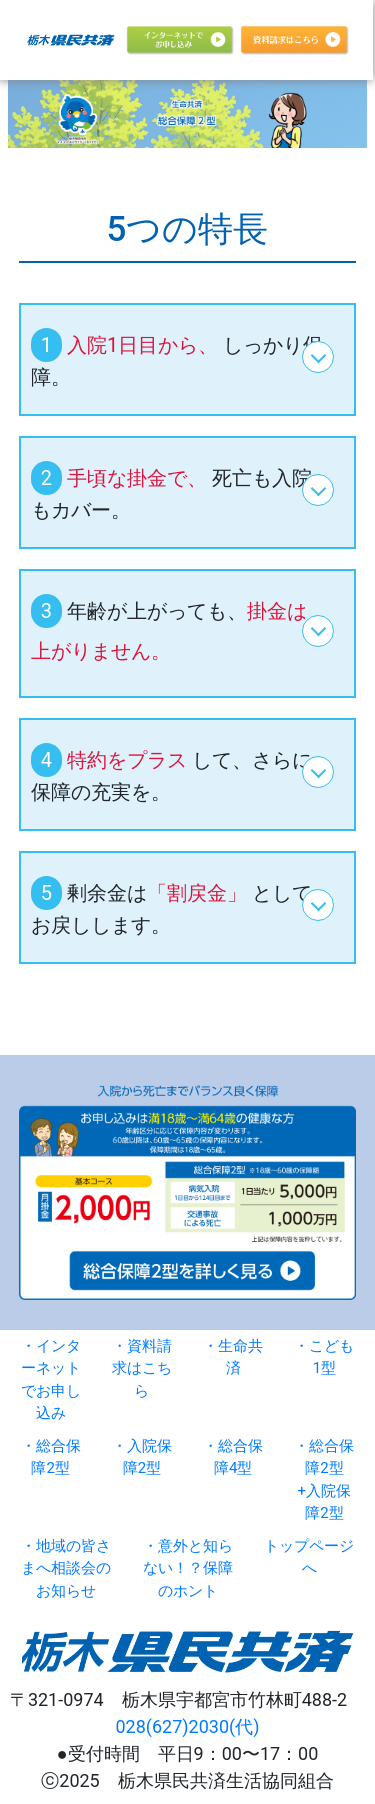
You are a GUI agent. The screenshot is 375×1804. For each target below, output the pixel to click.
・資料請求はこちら (142, 1368)
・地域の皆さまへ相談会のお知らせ (66, 1568)
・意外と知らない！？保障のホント (188, 1568)
